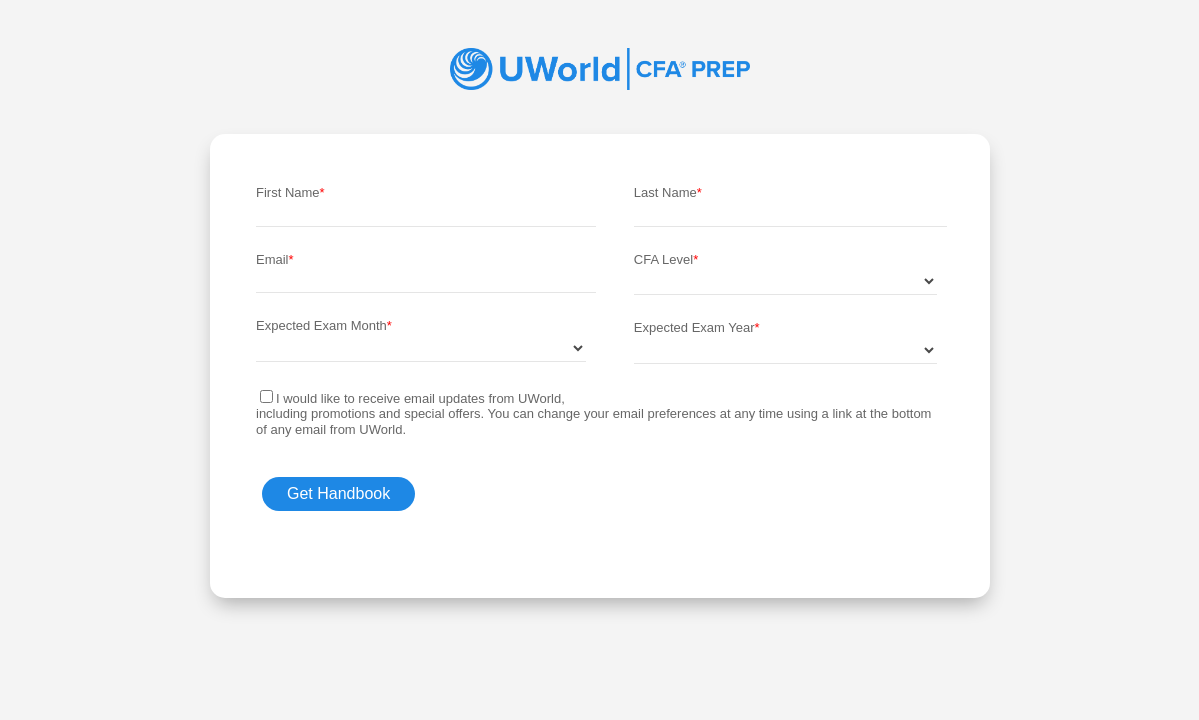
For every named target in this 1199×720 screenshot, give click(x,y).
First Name (288, 192)
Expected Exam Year (694, 327)
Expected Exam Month (321, 325)
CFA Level (663, 259)
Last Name (665, 192)
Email (272, 259)
